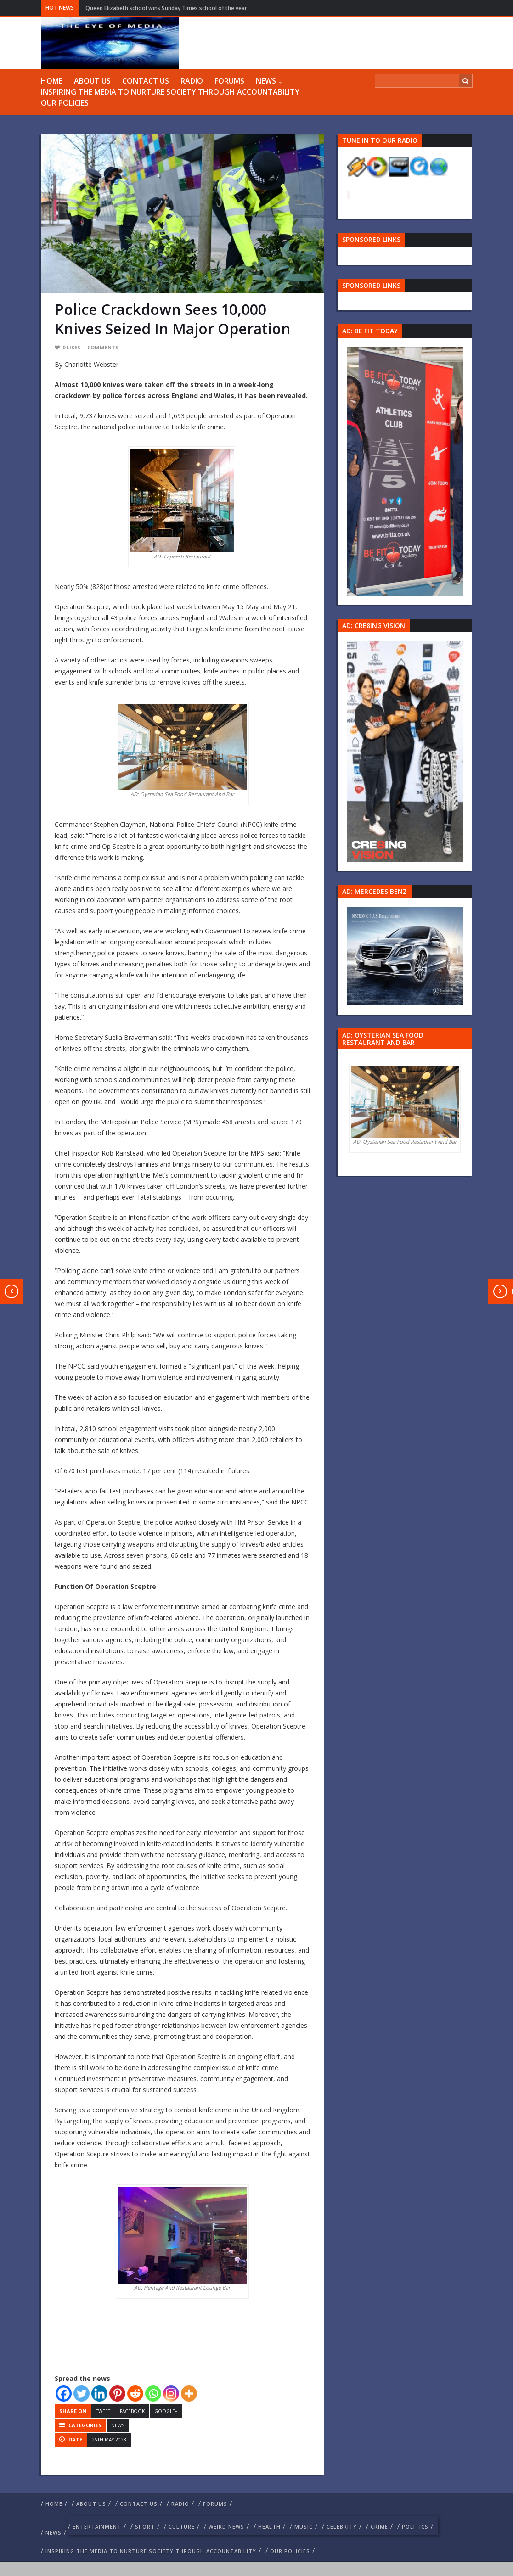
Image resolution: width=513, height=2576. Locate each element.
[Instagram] (171, 2393)
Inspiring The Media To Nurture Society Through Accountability (170, 92)
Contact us (145, 81)
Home (51, 81)
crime (379, 2526)
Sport (145, 2526)
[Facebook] (64, 2393)
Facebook (132, 2411)
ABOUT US (92, 81)
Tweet (103, 2411)
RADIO (191, 81)
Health (269, 2526)
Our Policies (65, 103)
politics (415, 2526)
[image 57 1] (405, 470)
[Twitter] (81, 2393)
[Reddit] (135, 2393)
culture (182, 2526)
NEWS (266, 81)
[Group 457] (405, 750)
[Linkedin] (99, 2393)
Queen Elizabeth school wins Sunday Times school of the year (166, 8)
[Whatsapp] (153, 2393)
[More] (189, 2393)
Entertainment (97, 2526)
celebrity (342, 2526)
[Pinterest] (117, 2393)
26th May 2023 (109, 2439)
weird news (226, 2526)
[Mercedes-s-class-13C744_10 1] (405, 955)
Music (303, 2526)
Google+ (165, 2411)
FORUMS (229, 81)
